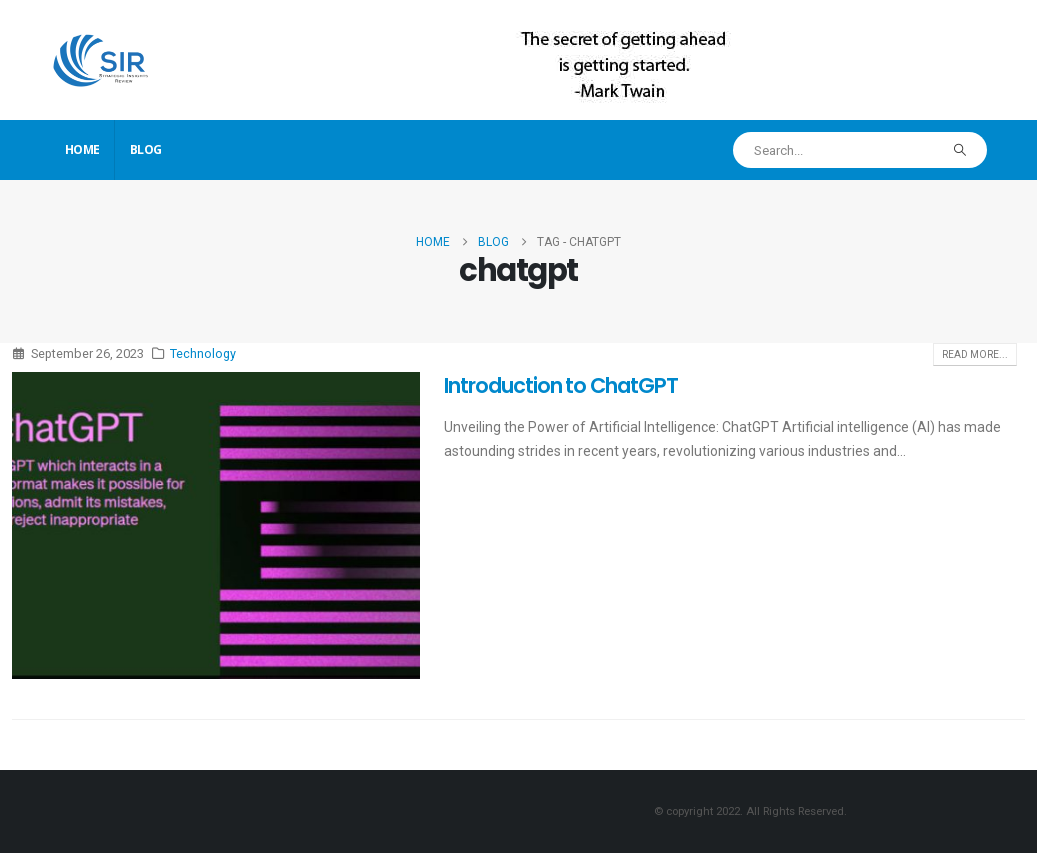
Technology (203, 353)
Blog (146, 149)
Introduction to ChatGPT (561, 385)
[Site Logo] (101, 59)
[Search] (959, 150)
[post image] (216, 525)
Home (82, 149)
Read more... (975, 354)
